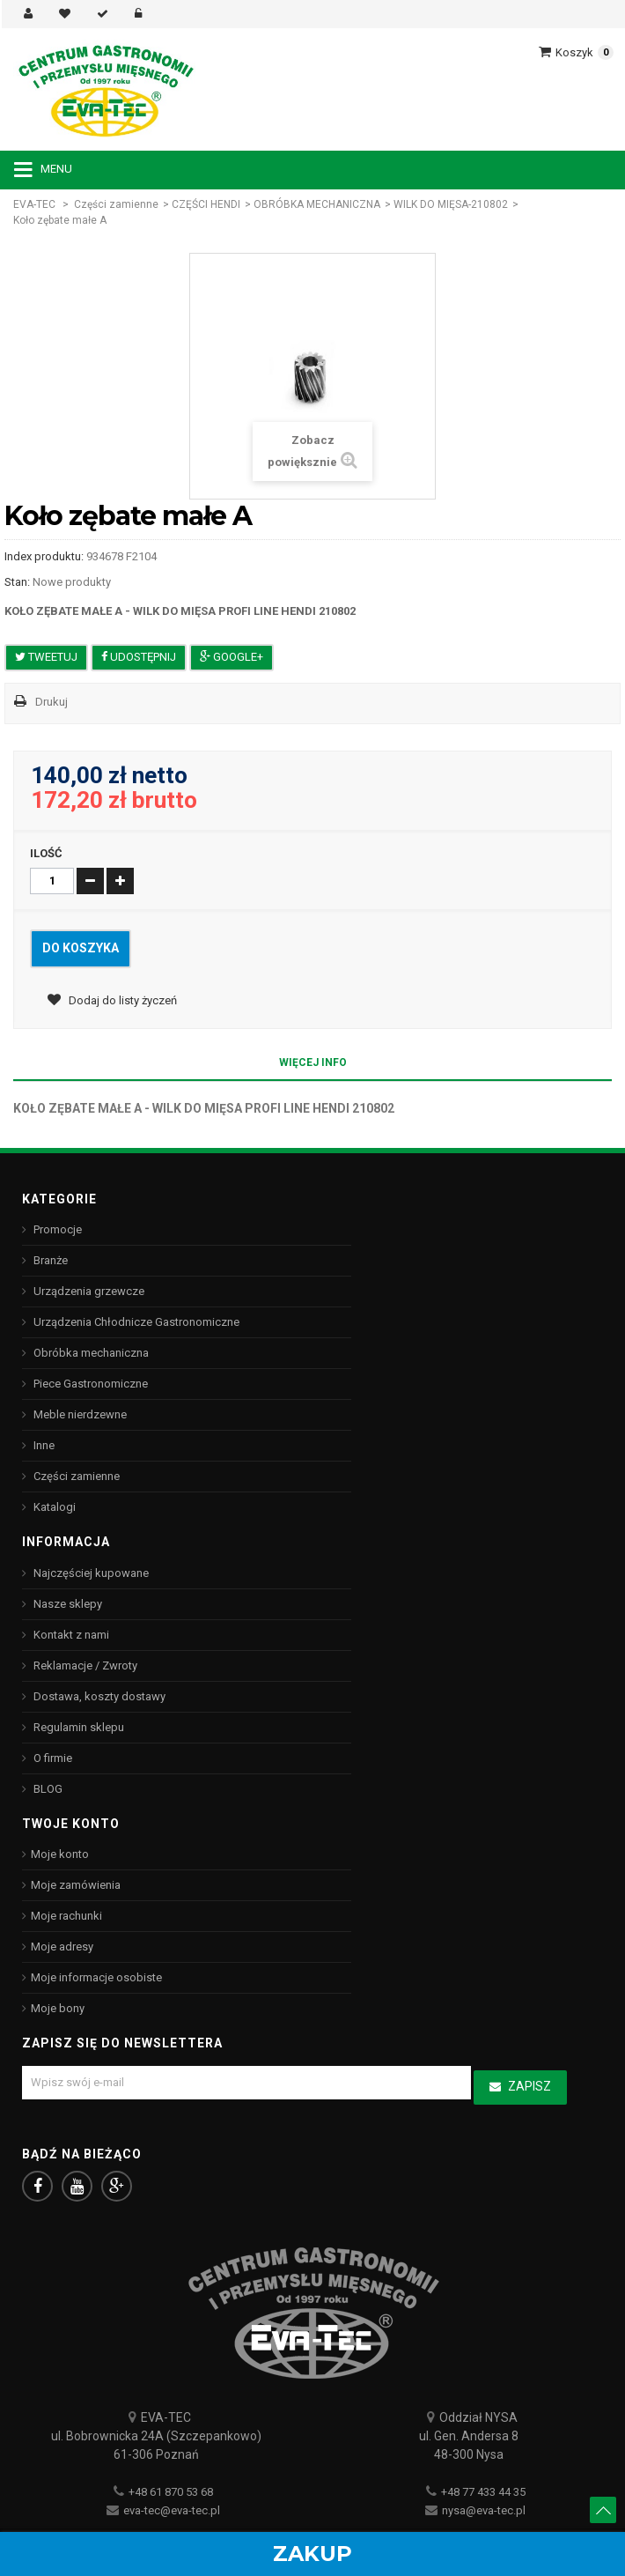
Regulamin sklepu (77, 1727)
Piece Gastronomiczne (89, 1383)
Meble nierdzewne (79, 1414)
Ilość (46, 853)
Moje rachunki (66, 1915)
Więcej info (313, 1062)
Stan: (17, 581)
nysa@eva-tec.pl (484, 2510)
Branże (49, 1260)
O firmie (51, 1758)
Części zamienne (116, 204)
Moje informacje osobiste (96, 1977)
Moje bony (58, 2008)
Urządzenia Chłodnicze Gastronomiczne (135, 1322)
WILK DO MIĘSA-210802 (450, 204)
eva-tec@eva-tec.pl (171, 2510)
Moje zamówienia (76, 1884)
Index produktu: (44, 556)
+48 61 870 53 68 (171, 2491)
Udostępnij (138, 656)
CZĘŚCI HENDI (206, 204)
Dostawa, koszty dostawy (98, 1696)
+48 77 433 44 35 (483, 2491)
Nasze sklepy (66, 1603)
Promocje (56, 1229)
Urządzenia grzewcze (87, 1291)
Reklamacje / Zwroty (84, 1665)
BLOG (46, 1788)
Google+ (231, 656)
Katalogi (53, 1507)
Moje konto (60, 1854)
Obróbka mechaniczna (90, 1352)
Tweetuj (46, 656)
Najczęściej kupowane (90, 1573)
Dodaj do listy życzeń (121, 1000)
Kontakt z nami (70, 1634)
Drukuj (51, 701)
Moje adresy (62, 1946)
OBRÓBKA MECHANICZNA (317, 204)
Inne (43, 1445)
